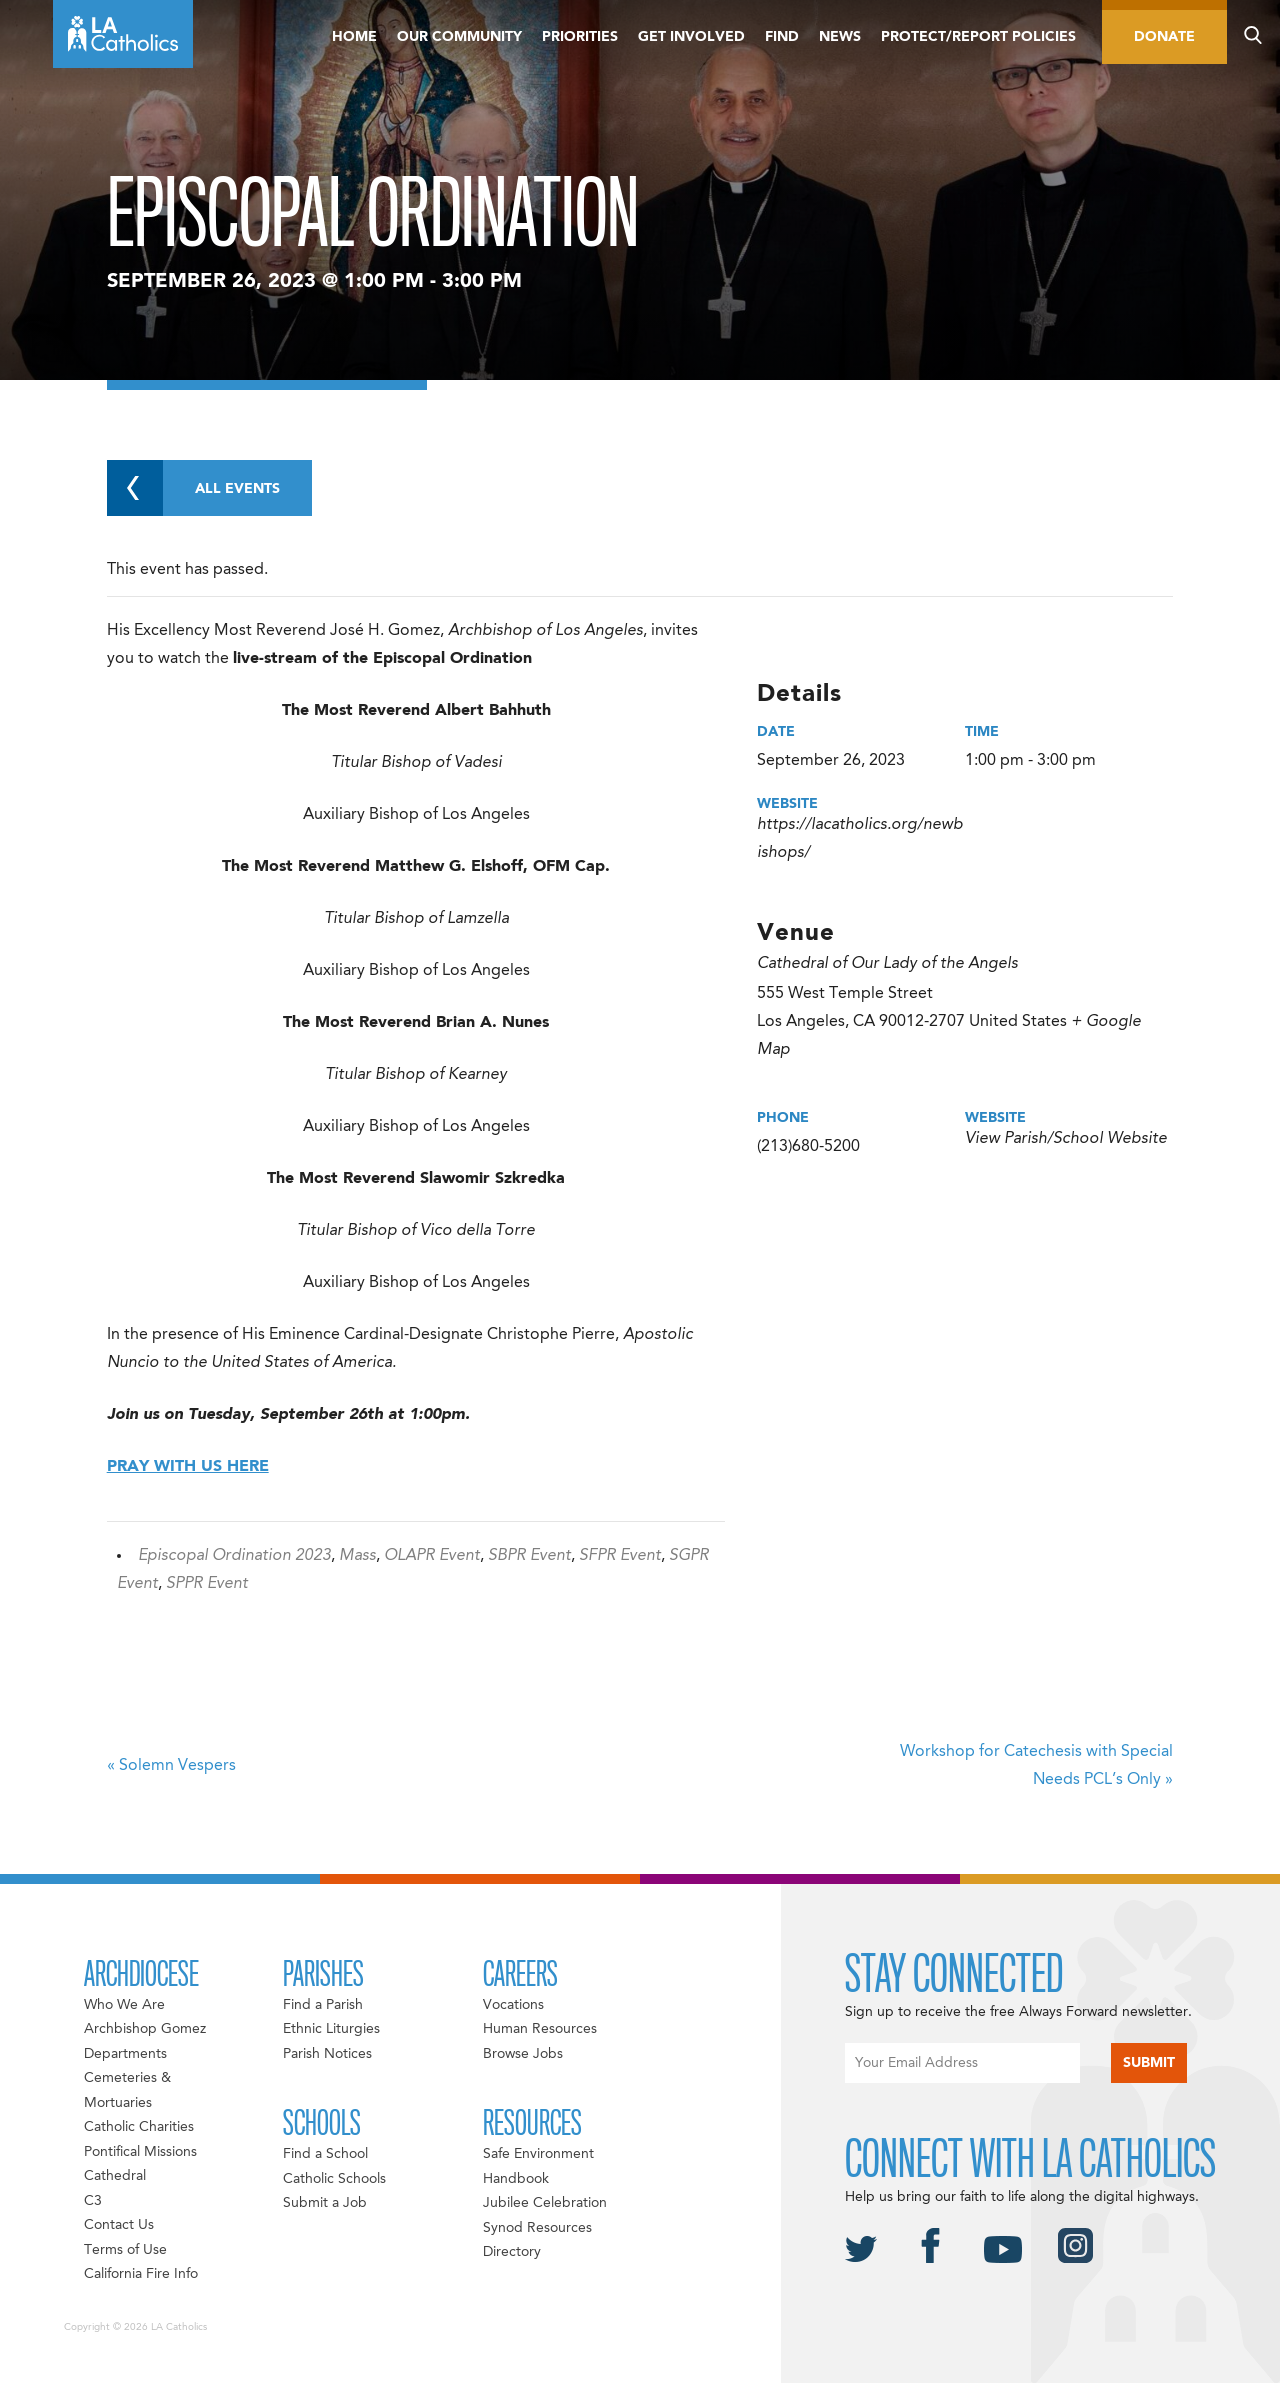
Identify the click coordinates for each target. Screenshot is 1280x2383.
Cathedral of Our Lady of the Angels (887, 964)
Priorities (580, 37)
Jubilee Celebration (545, 2203)
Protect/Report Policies (978, 37)
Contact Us (119, 2225)
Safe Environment (538, 2154)
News (840, 37)
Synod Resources (537, 2228)
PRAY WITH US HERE (188, 1467)
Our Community (459, 37)
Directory (512, 2252)
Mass (357, 1556)
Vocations (513, 2005)
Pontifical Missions (140, 2152)
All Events (193, 488)
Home (354, 37)
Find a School (325, 2154)
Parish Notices (327, 2054)
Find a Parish (323, 2005)
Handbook (516, 2179)
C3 (93, 2201)
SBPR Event (529, 1556)
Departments (125, 2054)
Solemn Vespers (171, 1766)
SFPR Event (620, 1556)
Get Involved (691, 37)
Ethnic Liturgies (331, 2029)
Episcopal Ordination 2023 (234, 1556)
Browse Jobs (523, 2054)
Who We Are (124, 2005)
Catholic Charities (139, 2127)
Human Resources (540, 2029)
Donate (1164, 37)
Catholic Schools (334, 2179)
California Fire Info (141, 2274)
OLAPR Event (432, 1556)
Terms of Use (125, 2250)
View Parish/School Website (1066, 1139)
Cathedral (115, 2176)
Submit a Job (325, 2203)
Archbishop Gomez (145, 2029)
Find (782, 37)
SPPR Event (207, 1584)
